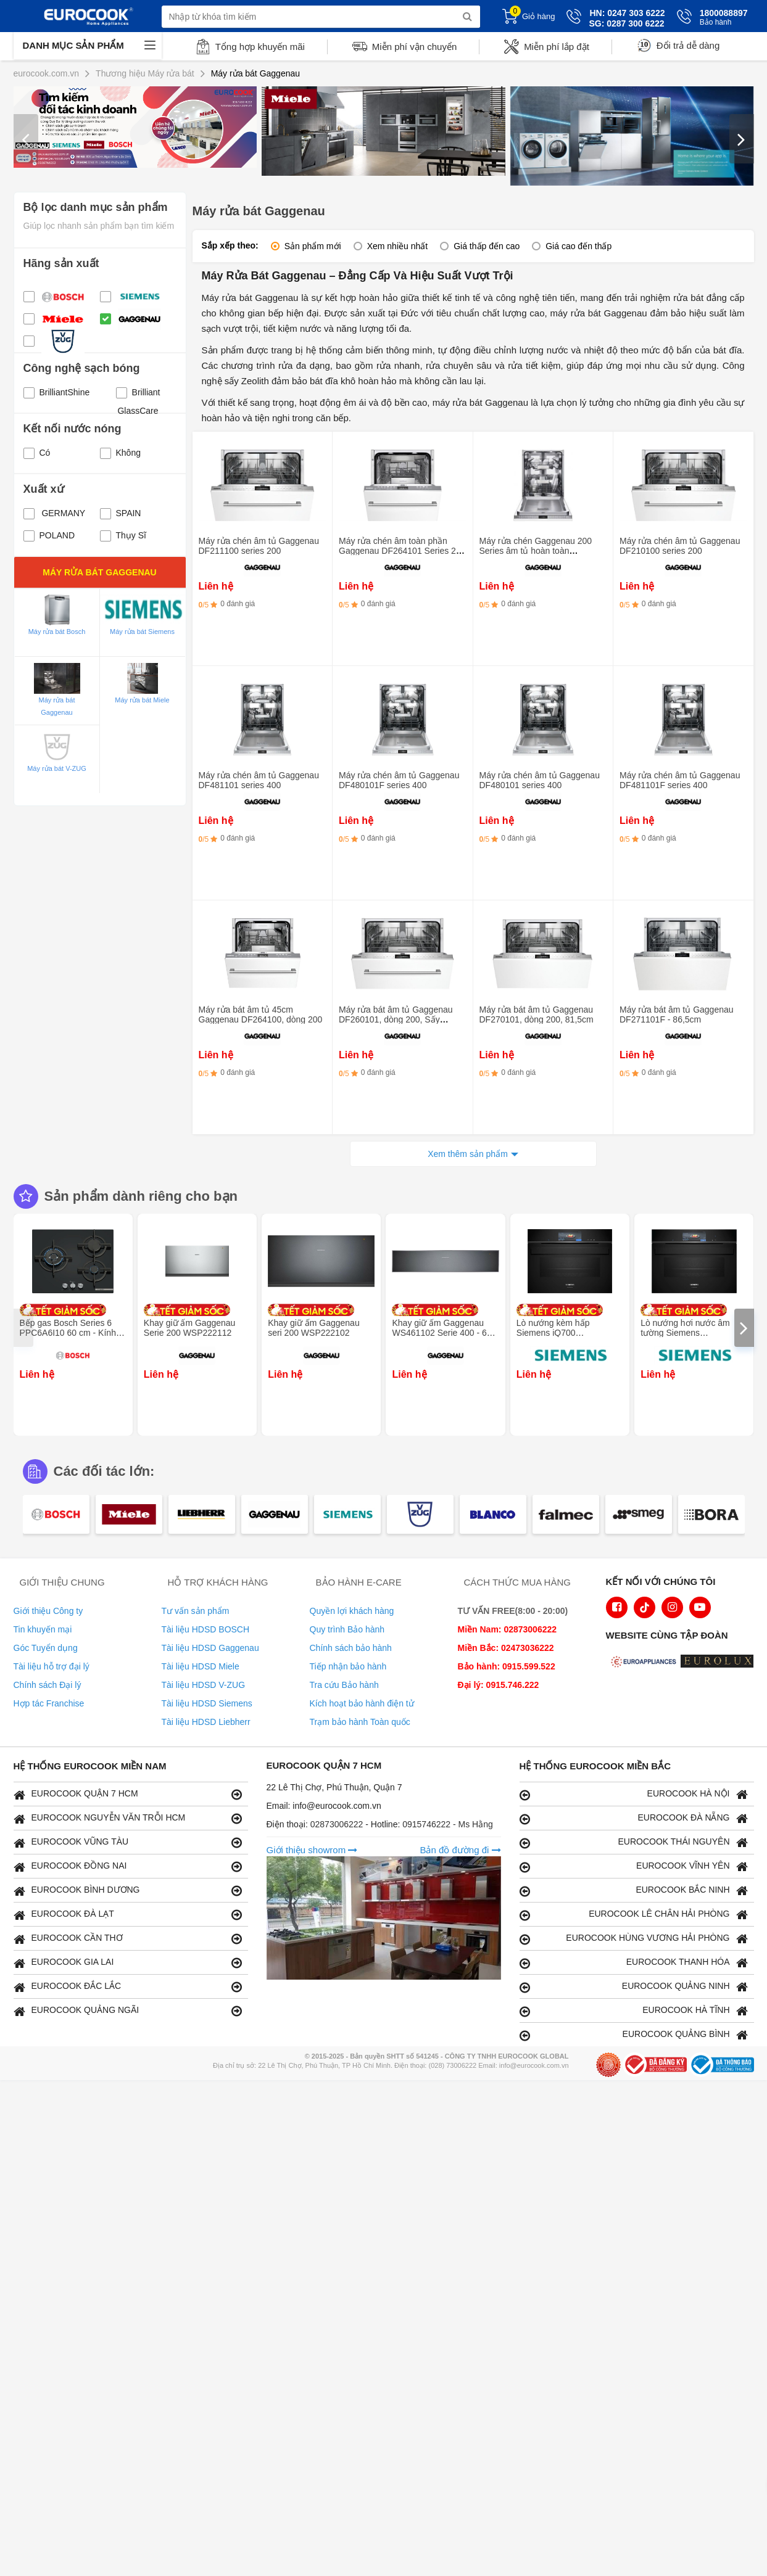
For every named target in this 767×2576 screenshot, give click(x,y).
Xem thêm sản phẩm (468, 1154)
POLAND (49, 535)
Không (120, 453)
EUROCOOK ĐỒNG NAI (128, 1866)
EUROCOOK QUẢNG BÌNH (634, 2035)
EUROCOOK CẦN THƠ (128, 1939)
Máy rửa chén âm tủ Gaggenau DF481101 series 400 (259, 780)
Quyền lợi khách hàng (352, 1611)
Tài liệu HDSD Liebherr (206, 1722)
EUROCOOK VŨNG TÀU (128, 1842)
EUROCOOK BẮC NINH (634, 1890)
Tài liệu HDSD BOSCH (206, 1629)
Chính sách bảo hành (351, 1648)
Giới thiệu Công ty (48, 1611)
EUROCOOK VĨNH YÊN (634, 1866)
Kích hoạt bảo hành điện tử (362, 1703)
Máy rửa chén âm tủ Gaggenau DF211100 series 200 (259, 546)
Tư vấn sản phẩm (196, 1611)
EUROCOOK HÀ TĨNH (634, 2011)
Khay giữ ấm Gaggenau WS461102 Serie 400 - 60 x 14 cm (445, 1333)
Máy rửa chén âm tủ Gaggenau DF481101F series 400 (680, 780)
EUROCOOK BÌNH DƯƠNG (128, 1890)
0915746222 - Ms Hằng (447, 1824)
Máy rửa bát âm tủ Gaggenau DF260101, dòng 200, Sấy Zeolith (396, 1019)
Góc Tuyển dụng (46, 1648)
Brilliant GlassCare (138, 394)
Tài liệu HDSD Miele (200, 1666)
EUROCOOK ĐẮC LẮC (128, 1987)
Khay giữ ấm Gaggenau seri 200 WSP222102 (314, 1328)
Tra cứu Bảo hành (344, 1685)
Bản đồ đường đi (460, 1850)
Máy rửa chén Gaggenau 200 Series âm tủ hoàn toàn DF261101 (535, 551)
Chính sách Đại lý (47, 1685)
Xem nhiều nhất (397, 246)
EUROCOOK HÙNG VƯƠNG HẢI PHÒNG (634, 1939)
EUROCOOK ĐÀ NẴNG (634, 1818)
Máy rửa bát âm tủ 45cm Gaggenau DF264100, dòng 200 (261, 1014)
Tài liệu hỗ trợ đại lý (51, 1666)
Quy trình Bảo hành (347, 1629)
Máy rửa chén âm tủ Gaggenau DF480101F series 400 (399, 780)
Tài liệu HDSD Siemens (207, 1703)
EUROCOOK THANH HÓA (634, 1963)
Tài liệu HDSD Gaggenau (210, 1648)
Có (37, 453)
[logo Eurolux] (720, 1663)
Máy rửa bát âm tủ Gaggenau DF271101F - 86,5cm (677, 1014)
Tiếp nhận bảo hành (348, 1666)
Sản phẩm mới (312, 246)
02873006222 (338, 1824)
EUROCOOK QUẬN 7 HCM (128, 1794)
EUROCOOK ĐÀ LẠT (128, 1914)
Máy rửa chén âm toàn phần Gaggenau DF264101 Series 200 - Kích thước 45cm (402, 551)
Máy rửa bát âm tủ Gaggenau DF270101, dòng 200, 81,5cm (536, 1014)
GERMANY (54, 513)
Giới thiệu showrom (312, 1850)
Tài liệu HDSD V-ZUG (204, 1685)
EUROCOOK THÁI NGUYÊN (634, 1842)
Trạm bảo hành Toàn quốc (360, 1722)
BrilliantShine (56, 392)
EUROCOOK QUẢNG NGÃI (128, 2011)
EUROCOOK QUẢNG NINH (634, 1987)
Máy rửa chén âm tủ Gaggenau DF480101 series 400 (539, 780)
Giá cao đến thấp (578, 246)
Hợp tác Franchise (49, 1703)
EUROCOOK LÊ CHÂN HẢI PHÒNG (634, 1914)
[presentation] (26, 138)
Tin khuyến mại (43, 1629)
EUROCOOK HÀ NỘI (634, 1794)
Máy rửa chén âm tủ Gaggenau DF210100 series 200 (680, 546)
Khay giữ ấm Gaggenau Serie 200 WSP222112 (190, 1328)
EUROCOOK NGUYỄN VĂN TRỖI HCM (128, 1818)
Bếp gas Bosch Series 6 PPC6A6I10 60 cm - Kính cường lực (68, 1333)
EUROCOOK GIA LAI (128, 1963)
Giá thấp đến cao (487, 246)
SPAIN (120, 513)
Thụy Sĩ (123, 535)
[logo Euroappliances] (645, 1663)
